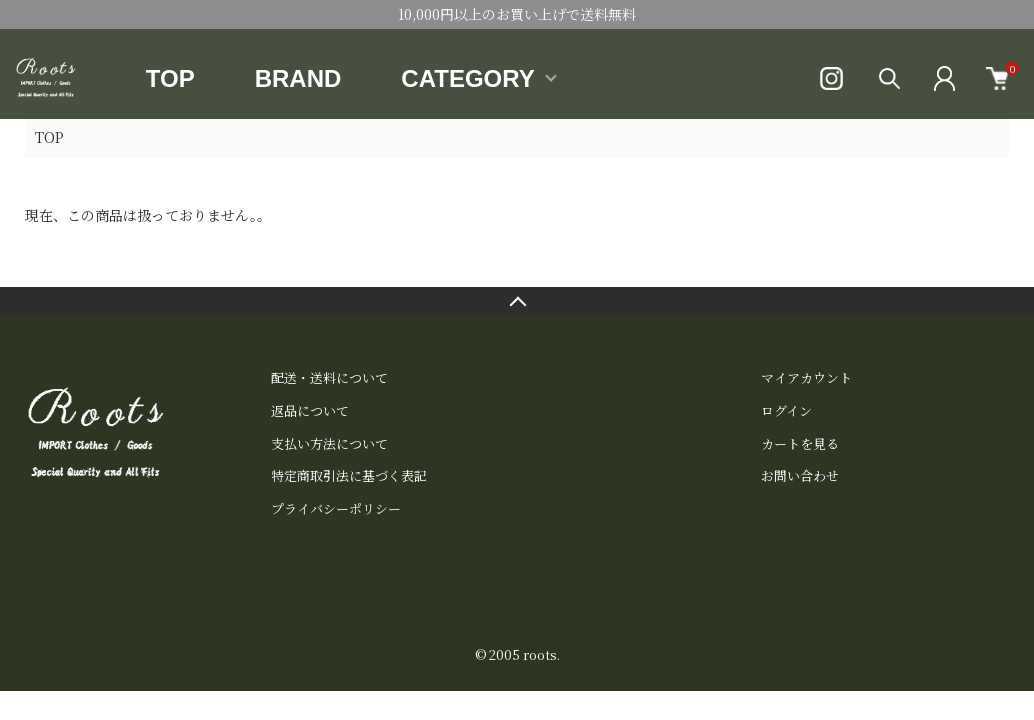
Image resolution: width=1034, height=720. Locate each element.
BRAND (298, 78)
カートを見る (800, 443)
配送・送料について (329, 377)
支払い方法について (329, 443)
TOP (170, 78)
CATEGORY (467, 78)
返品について (310, 410)
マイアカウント (806, 377)
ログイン (786, 410)
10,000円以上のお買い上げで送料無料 (517, 14)
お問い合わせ (800, 475)
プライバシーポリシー (336, 508)
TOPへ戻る (517, 302)
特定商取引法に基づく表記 (349, 475)
